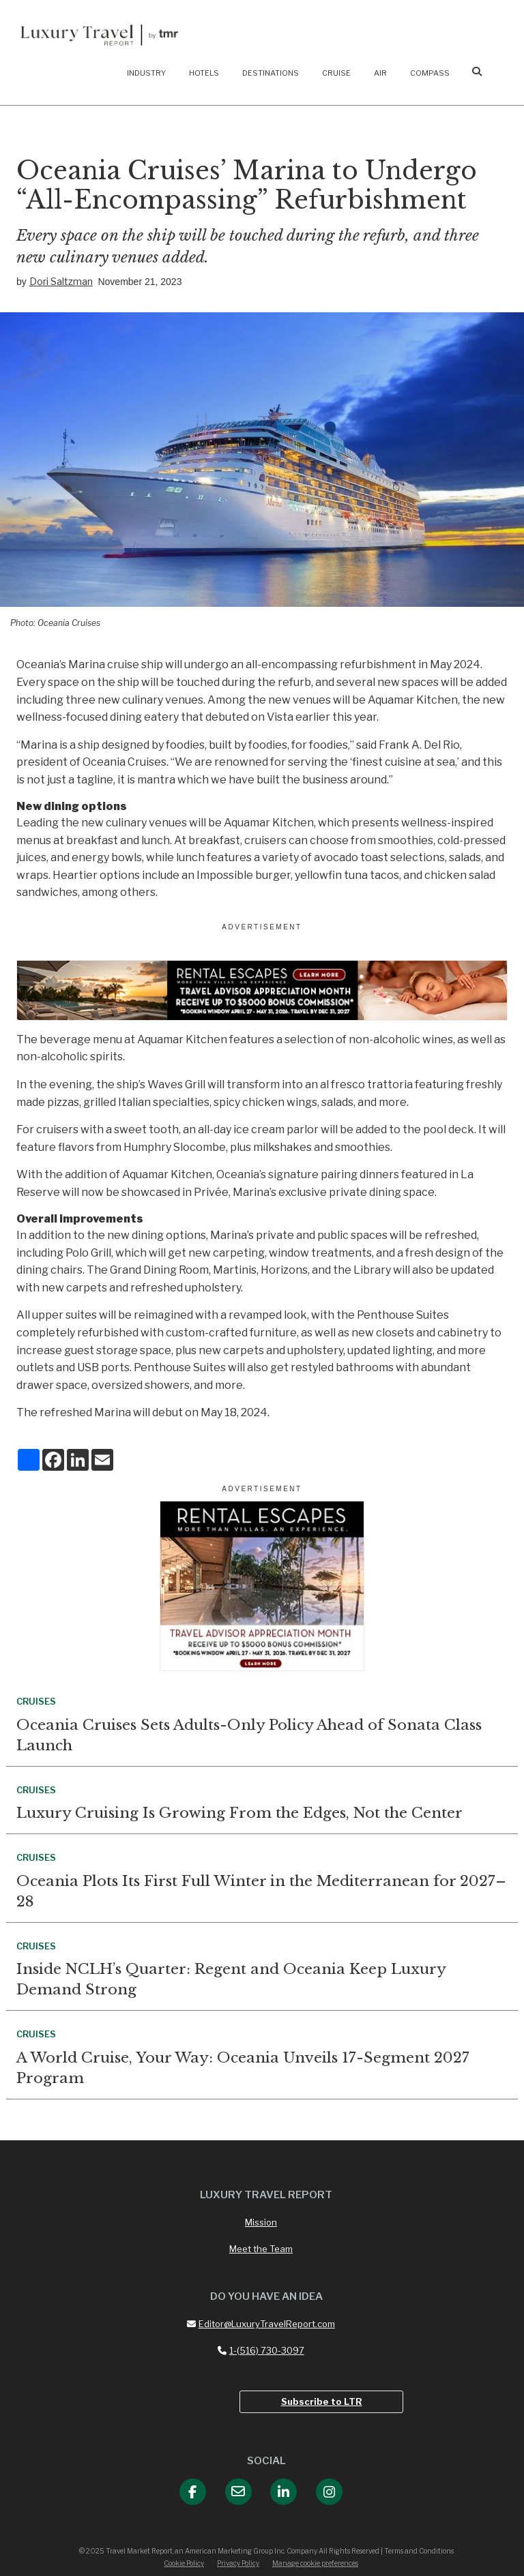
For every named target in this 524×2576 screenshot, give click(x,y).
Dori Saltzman (61, 281)
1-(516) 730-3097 (261, 2350)
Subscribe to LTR (321, 2401)
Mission (261, 2222)
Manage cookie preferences (315, 2563)
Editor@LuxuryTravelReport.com (260, 2323)
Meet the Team (261, 2248)
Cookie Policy (184, 2563)
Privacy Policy (238, 2563)
